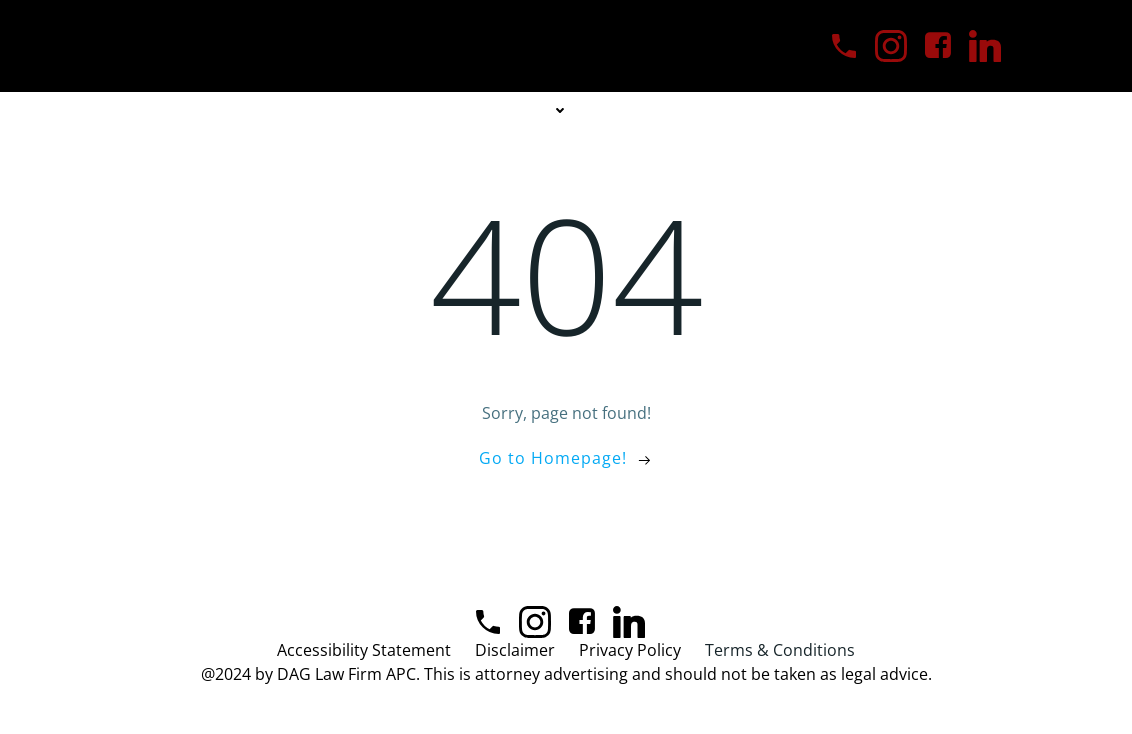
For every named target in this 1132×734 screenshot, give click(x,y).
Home (290, 110)
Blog (845, 110)
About (375, 110)
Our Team (645, 110)
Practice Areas (504, 110)
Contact (753, 110)
